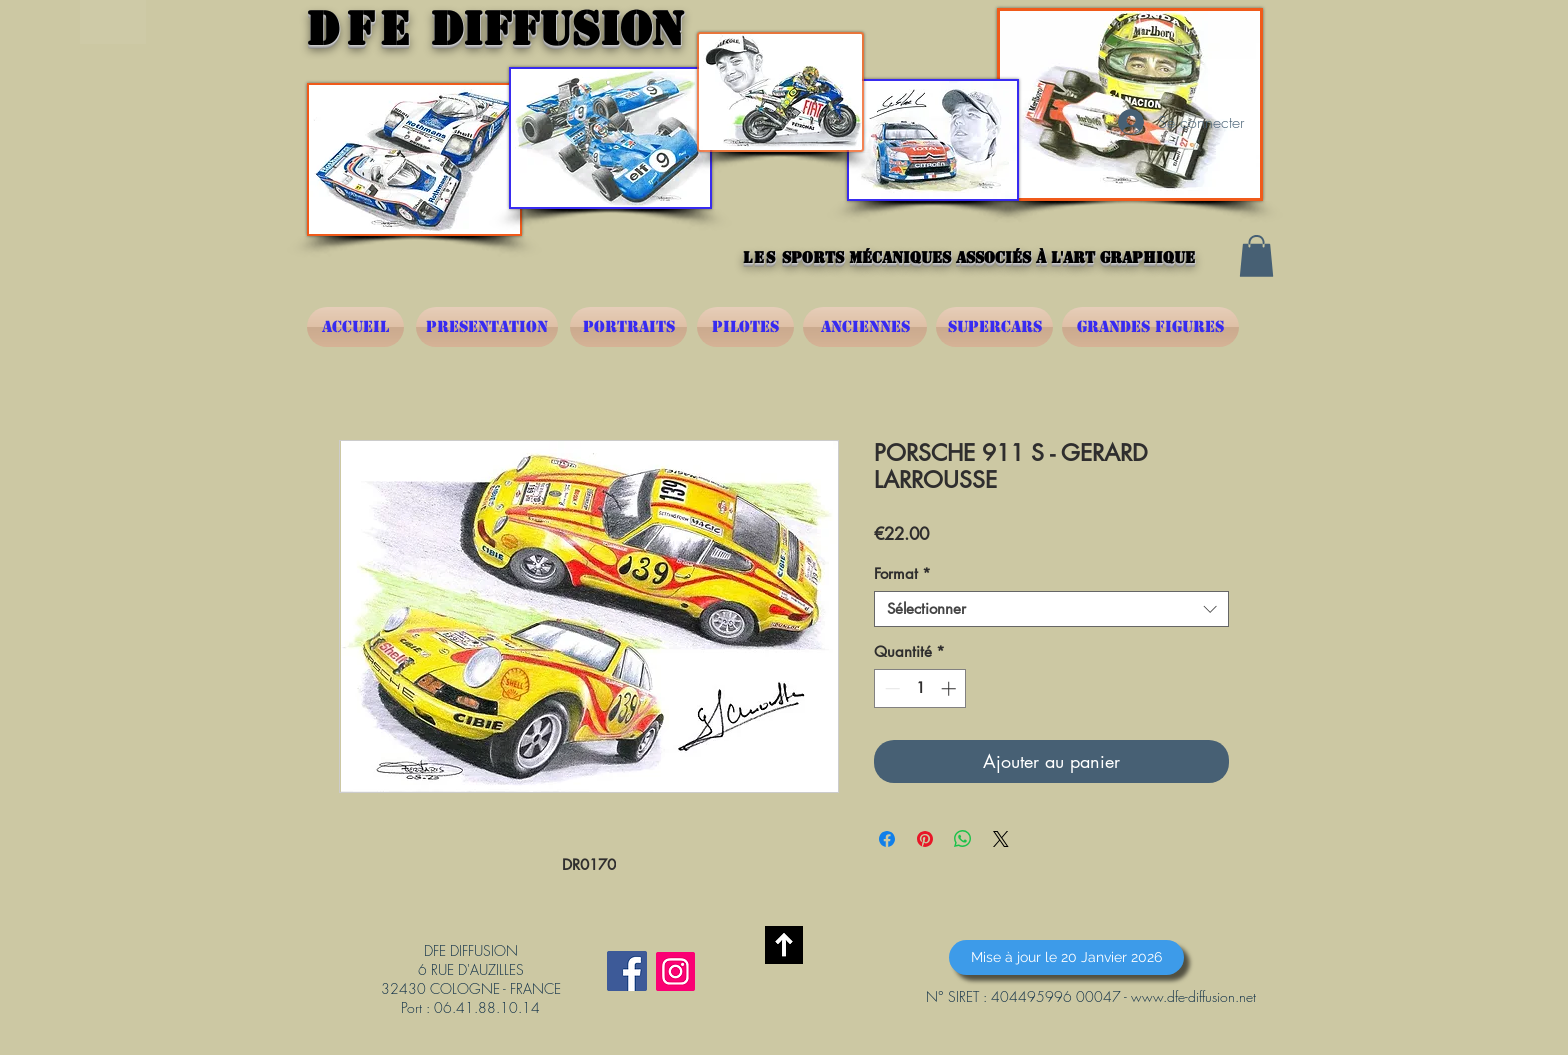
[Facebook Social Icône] (627, 971)
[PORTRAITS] (628, 327)
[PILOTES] (745, 327)
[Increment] (950, 688)
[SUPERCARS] (994, 327)
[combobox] (1051, 609)
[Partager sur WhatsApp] (963, 839)
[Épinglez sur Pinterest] (925, 839)
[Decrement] (890, 688)
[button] (1256, 256)
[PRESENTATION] (487, 327)
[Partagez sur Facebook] (887, 839)
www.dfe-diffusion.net (1193, 996)
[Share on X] (1001, 839)
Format (902, 574)
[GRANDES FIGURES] (1150, 327)
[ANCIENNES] (865, 327)
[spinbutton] (920, 688)
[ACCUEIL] (355, 327)
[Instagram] (675, 971)
